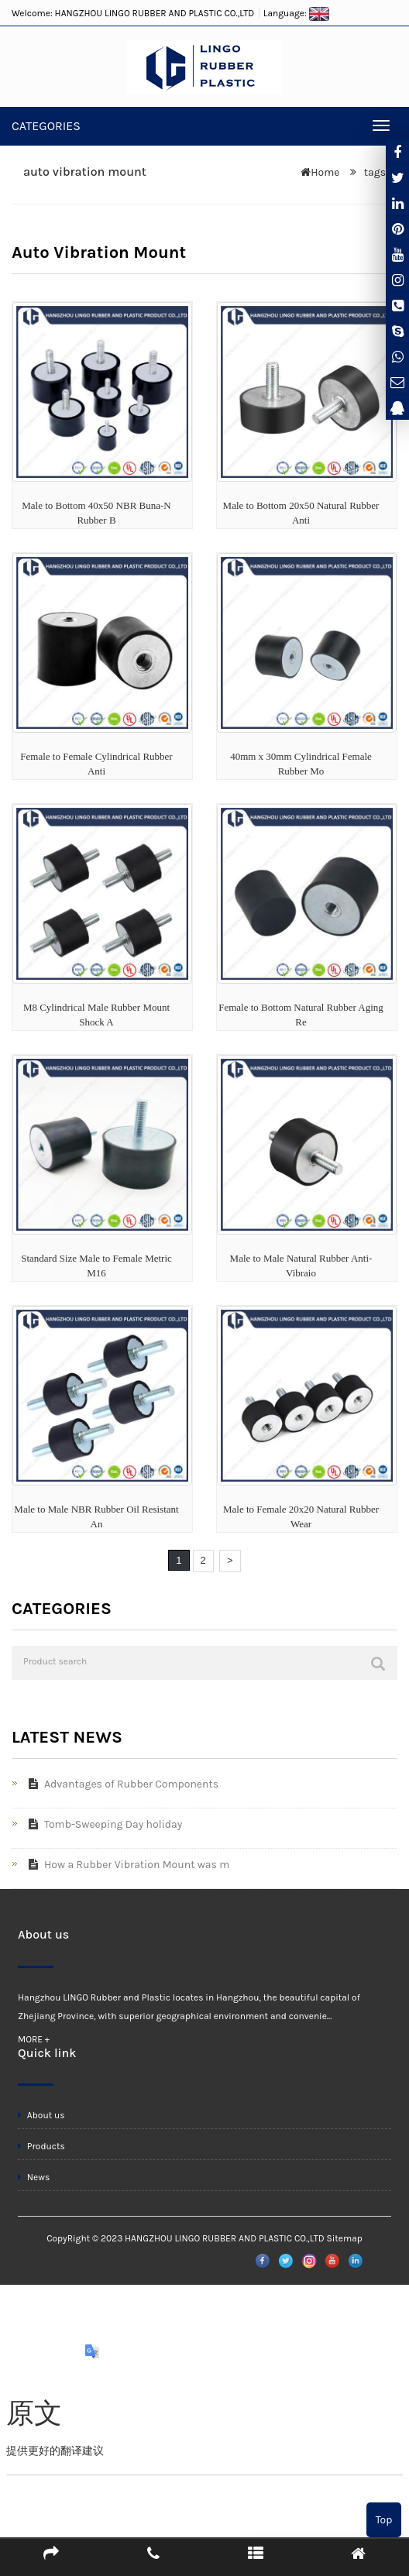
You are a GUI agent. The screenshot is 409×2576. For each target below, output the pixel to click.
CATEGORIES (46, 125)
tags (373, 172)
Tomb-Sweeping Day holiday (102, 1824)
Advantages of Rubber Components (120, 1784)
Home (325, 172)
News (34, 2177)
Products (41, 2146)
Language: (296, 13)
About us (41, 2115)
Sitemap (344, 2238)
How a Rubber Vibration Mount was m (125, 1864)
